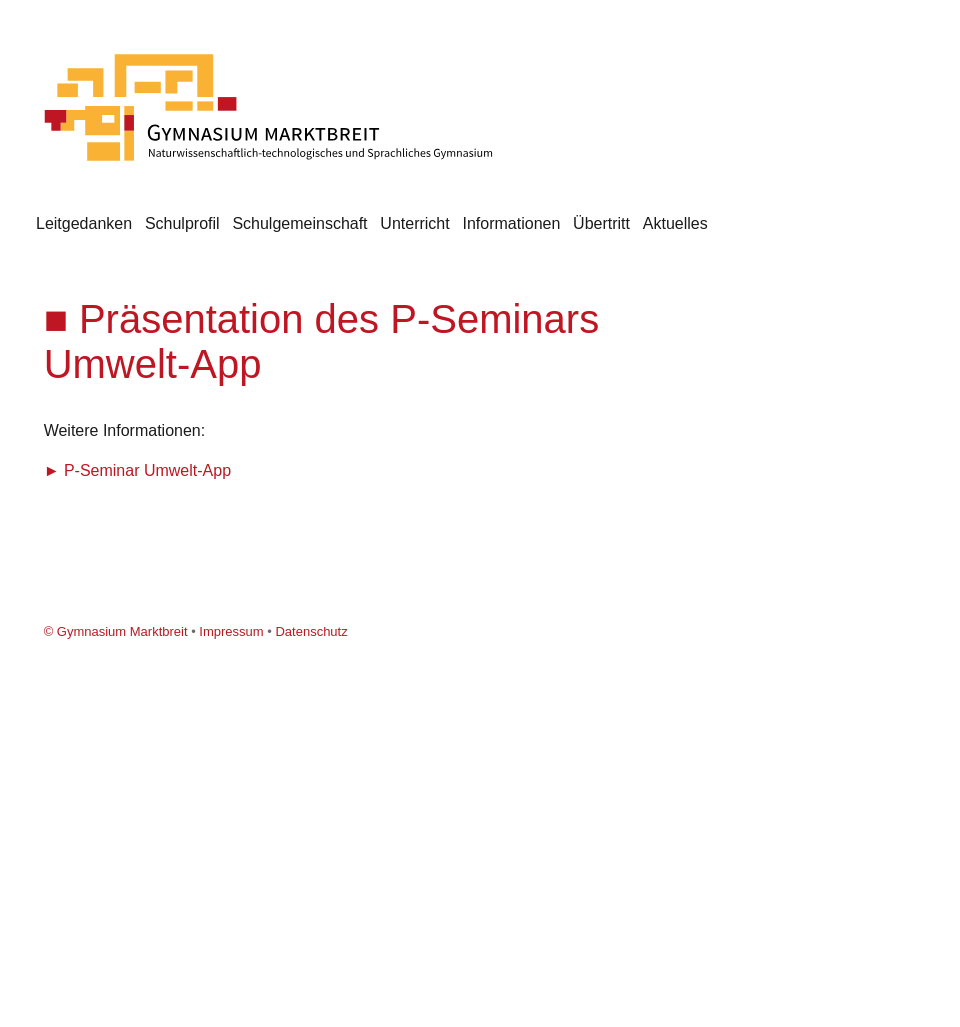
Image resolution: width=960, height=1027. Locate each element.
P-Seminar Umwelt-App (147, 470)
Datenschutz (311, 631)
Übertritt (601, 223)
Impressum (231, 631)
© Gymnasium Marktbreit (116, 631)
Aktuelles (675, 223)
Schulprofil (182, 223)
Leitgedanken (84, 223)
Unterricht (414, 223)
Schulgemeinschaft (299, 223)
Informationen (511, 223)
